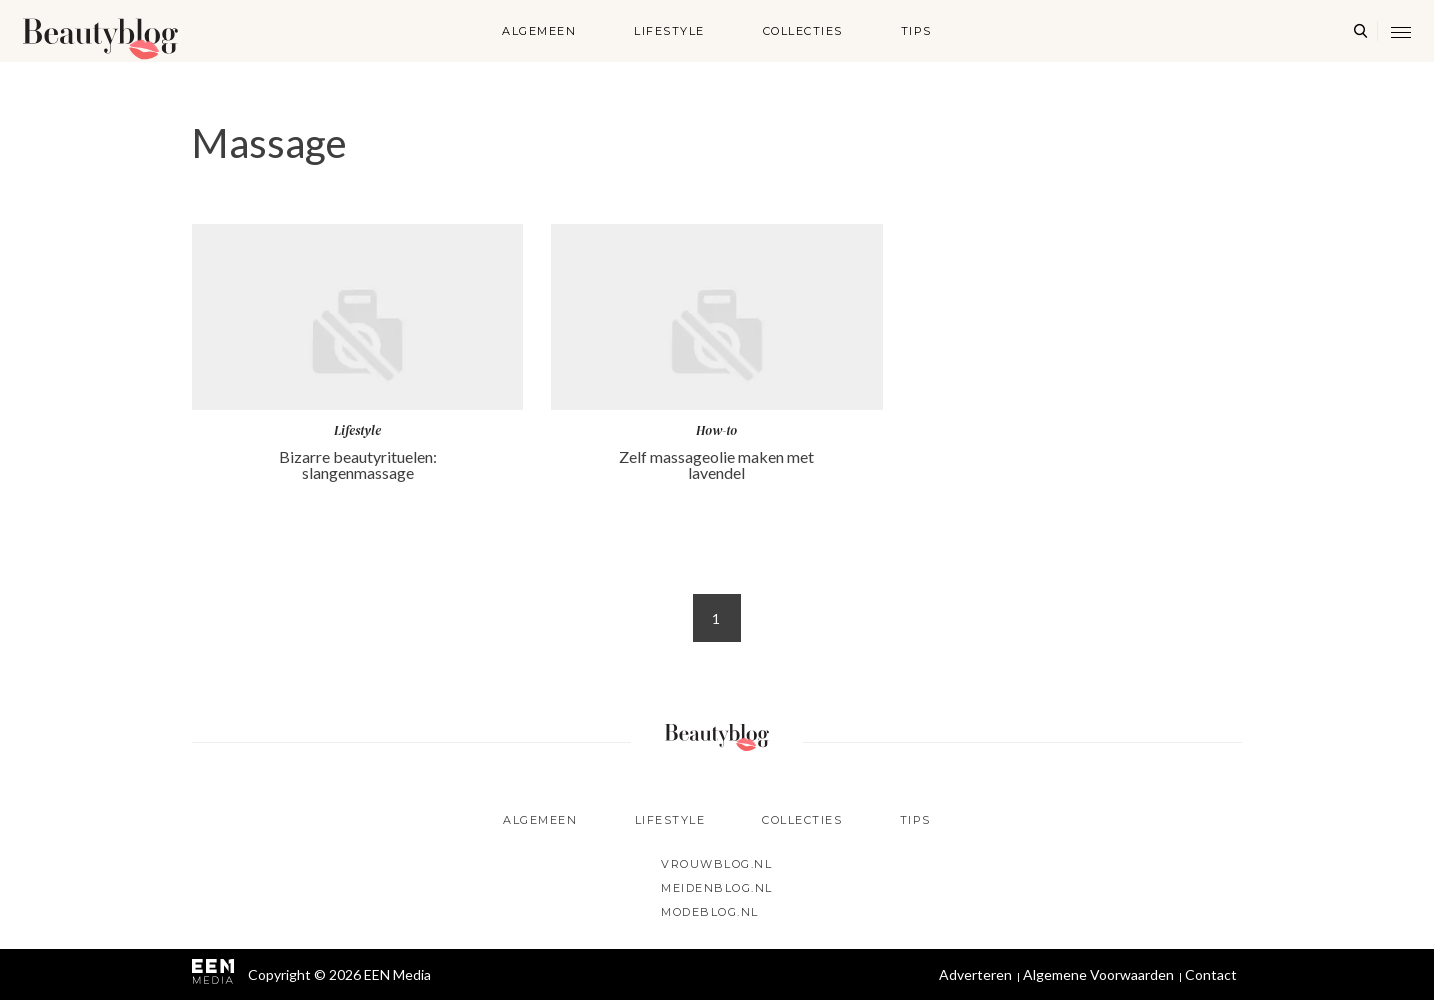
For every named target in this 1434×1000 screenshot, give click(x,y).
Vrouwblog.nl (716, 864)
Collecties (803, 31)
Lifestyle (669, 31)
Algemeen (539, 31)
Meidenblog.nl (717, 888)
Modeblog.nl (710, 912)
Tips (916, 31)
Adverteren (975, 974)
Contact (1211, 974)
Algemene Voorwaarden (1098, 974)
